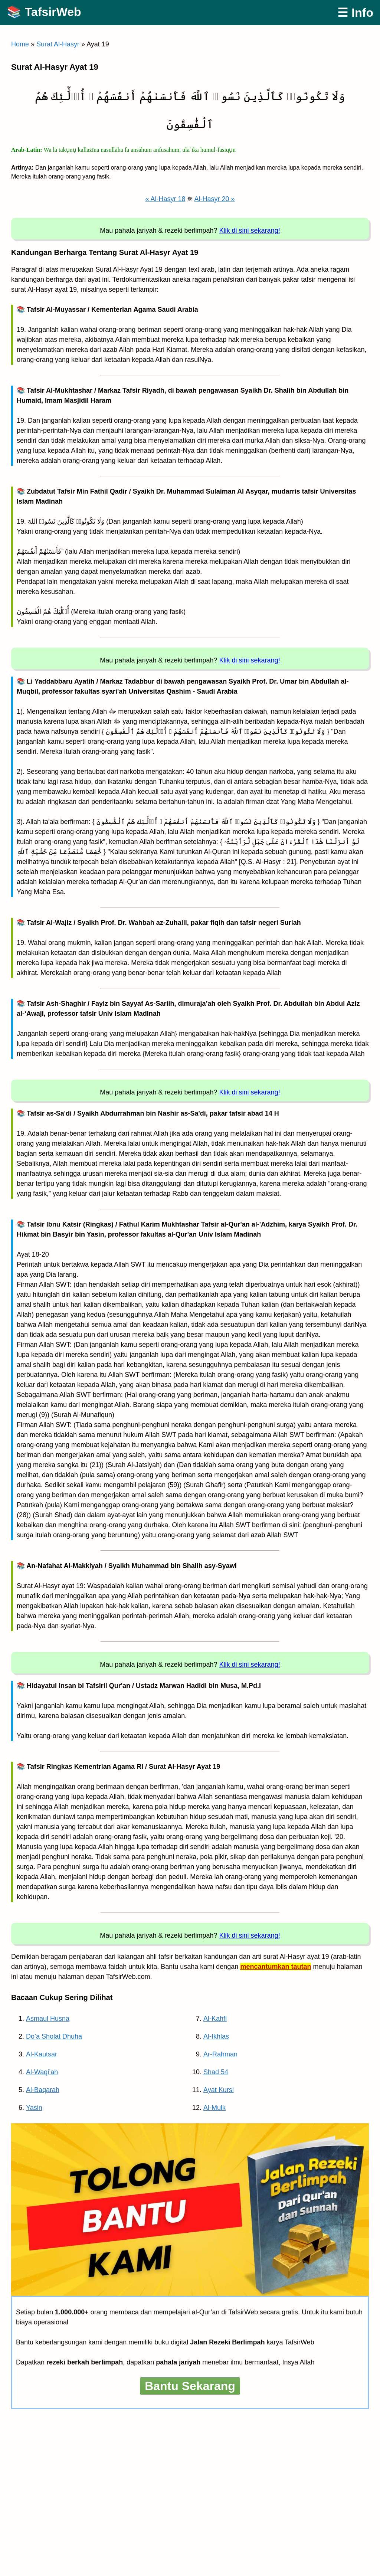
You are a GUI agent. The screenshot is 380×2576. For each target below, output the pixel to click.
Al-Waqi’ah (42, 2072)
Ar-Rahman (220, 2054)
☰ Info (355, 12)
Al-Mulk (214, 2107)
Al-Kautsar (41, 2054)
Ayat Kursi (218, 2090)
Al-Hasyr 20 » (214, 199)
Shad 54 (215, 2072)
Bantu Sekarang (190, 2386)
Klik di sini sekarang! (249, 230)
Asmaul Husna (47, 2018)
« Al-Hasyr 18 (165, 199)
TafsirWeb (53, 12)
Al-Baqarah (42, 2090)
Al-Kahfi (215, 2018)
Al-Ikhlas (216, 2036)
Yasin (34, 2107)
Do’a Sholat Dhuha (54, 2036)
